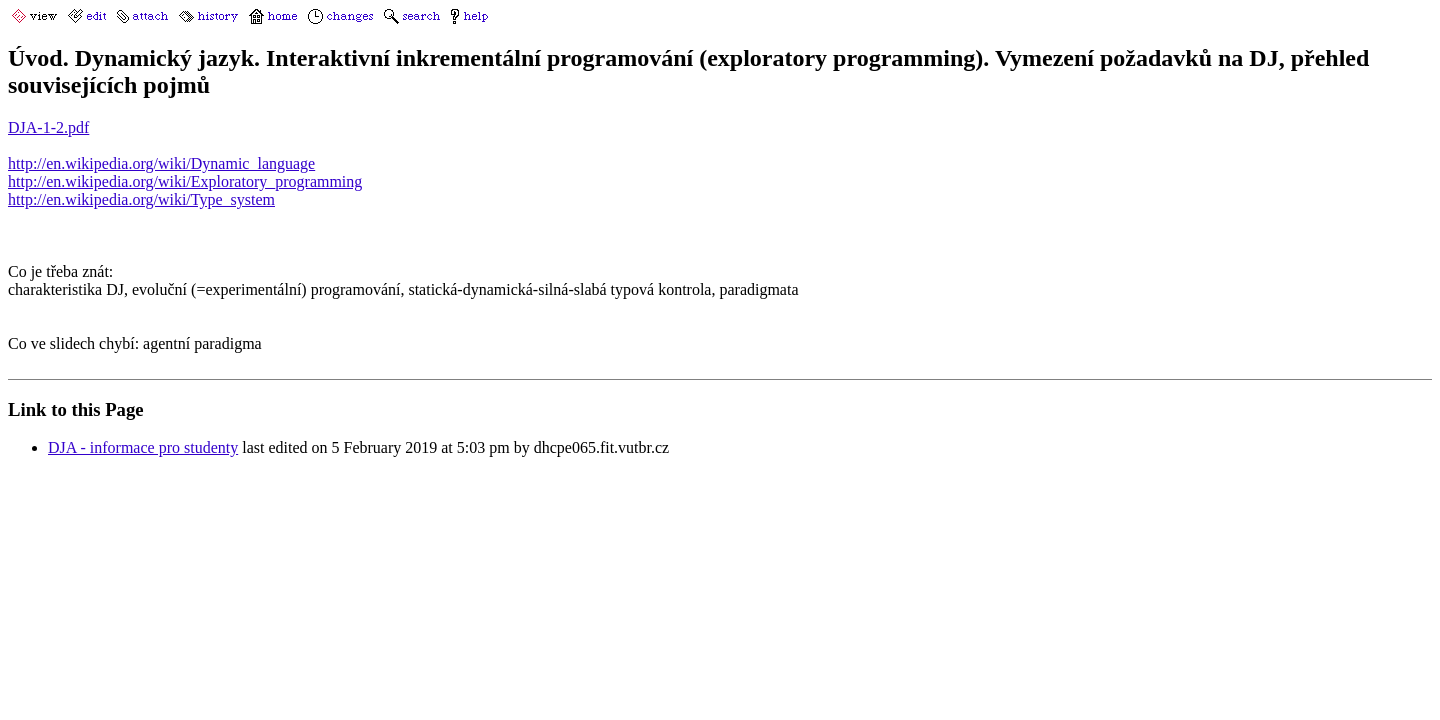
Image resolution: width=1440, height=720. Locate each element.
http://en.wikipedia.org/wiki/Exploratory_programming (185, 181)
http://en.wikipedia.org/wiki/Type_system (141, 199)
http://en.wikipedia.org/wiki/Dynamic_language (161, 163)
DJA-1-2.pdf (48, 127)
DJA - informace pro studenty (143, 447)
